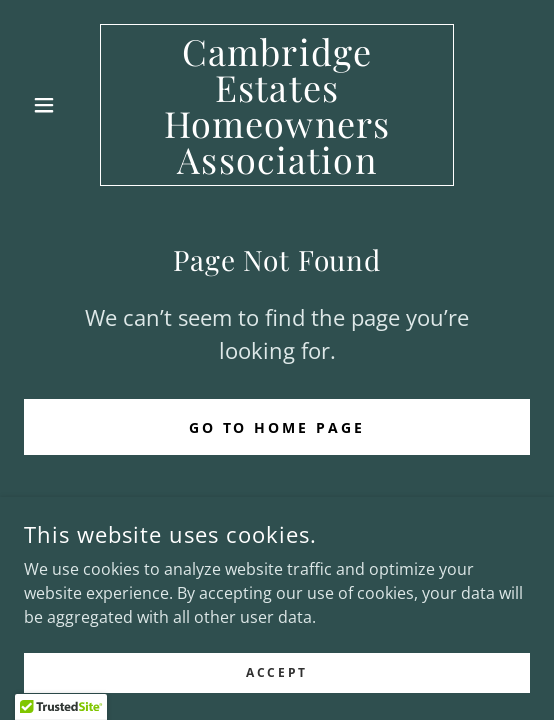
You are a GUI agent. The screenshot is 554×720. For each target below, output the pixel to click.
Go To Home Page (277, 427)
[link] (277, 105)
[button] (62, 105)
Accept (276, 686)
